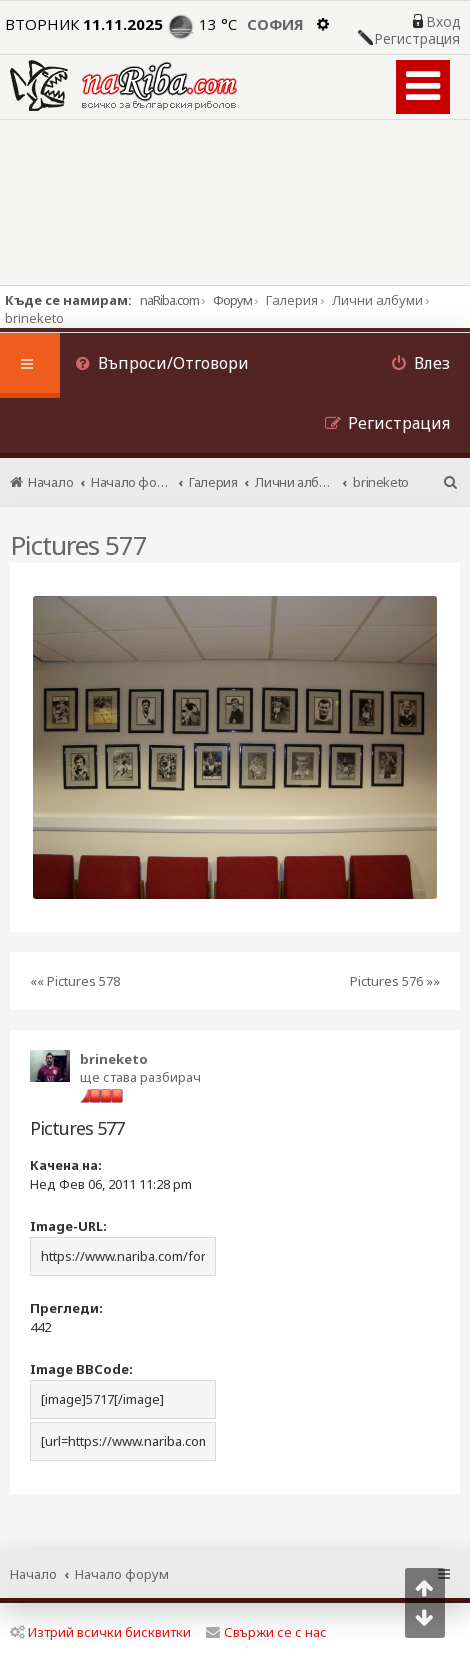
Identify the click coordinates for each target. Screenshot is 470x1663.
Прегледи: (66, 1308)
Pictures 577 (78, 545)
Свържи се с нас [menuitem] (266, 1632)
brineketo (114, 1059)
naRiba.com (169, 300)
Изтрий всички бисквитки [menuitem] (100, 1632)
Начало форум (122, 1574)
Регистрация (417, 39)
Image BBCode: (81, 1369)
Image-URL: (68, 1226)
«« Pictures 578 (75, 981)
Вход (443, 22)
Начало (33, 1574)
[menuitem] (162, 365)
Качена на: (66, 1165)
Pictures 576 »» (395, 981)
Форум (232, 300)
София (275, 24)
